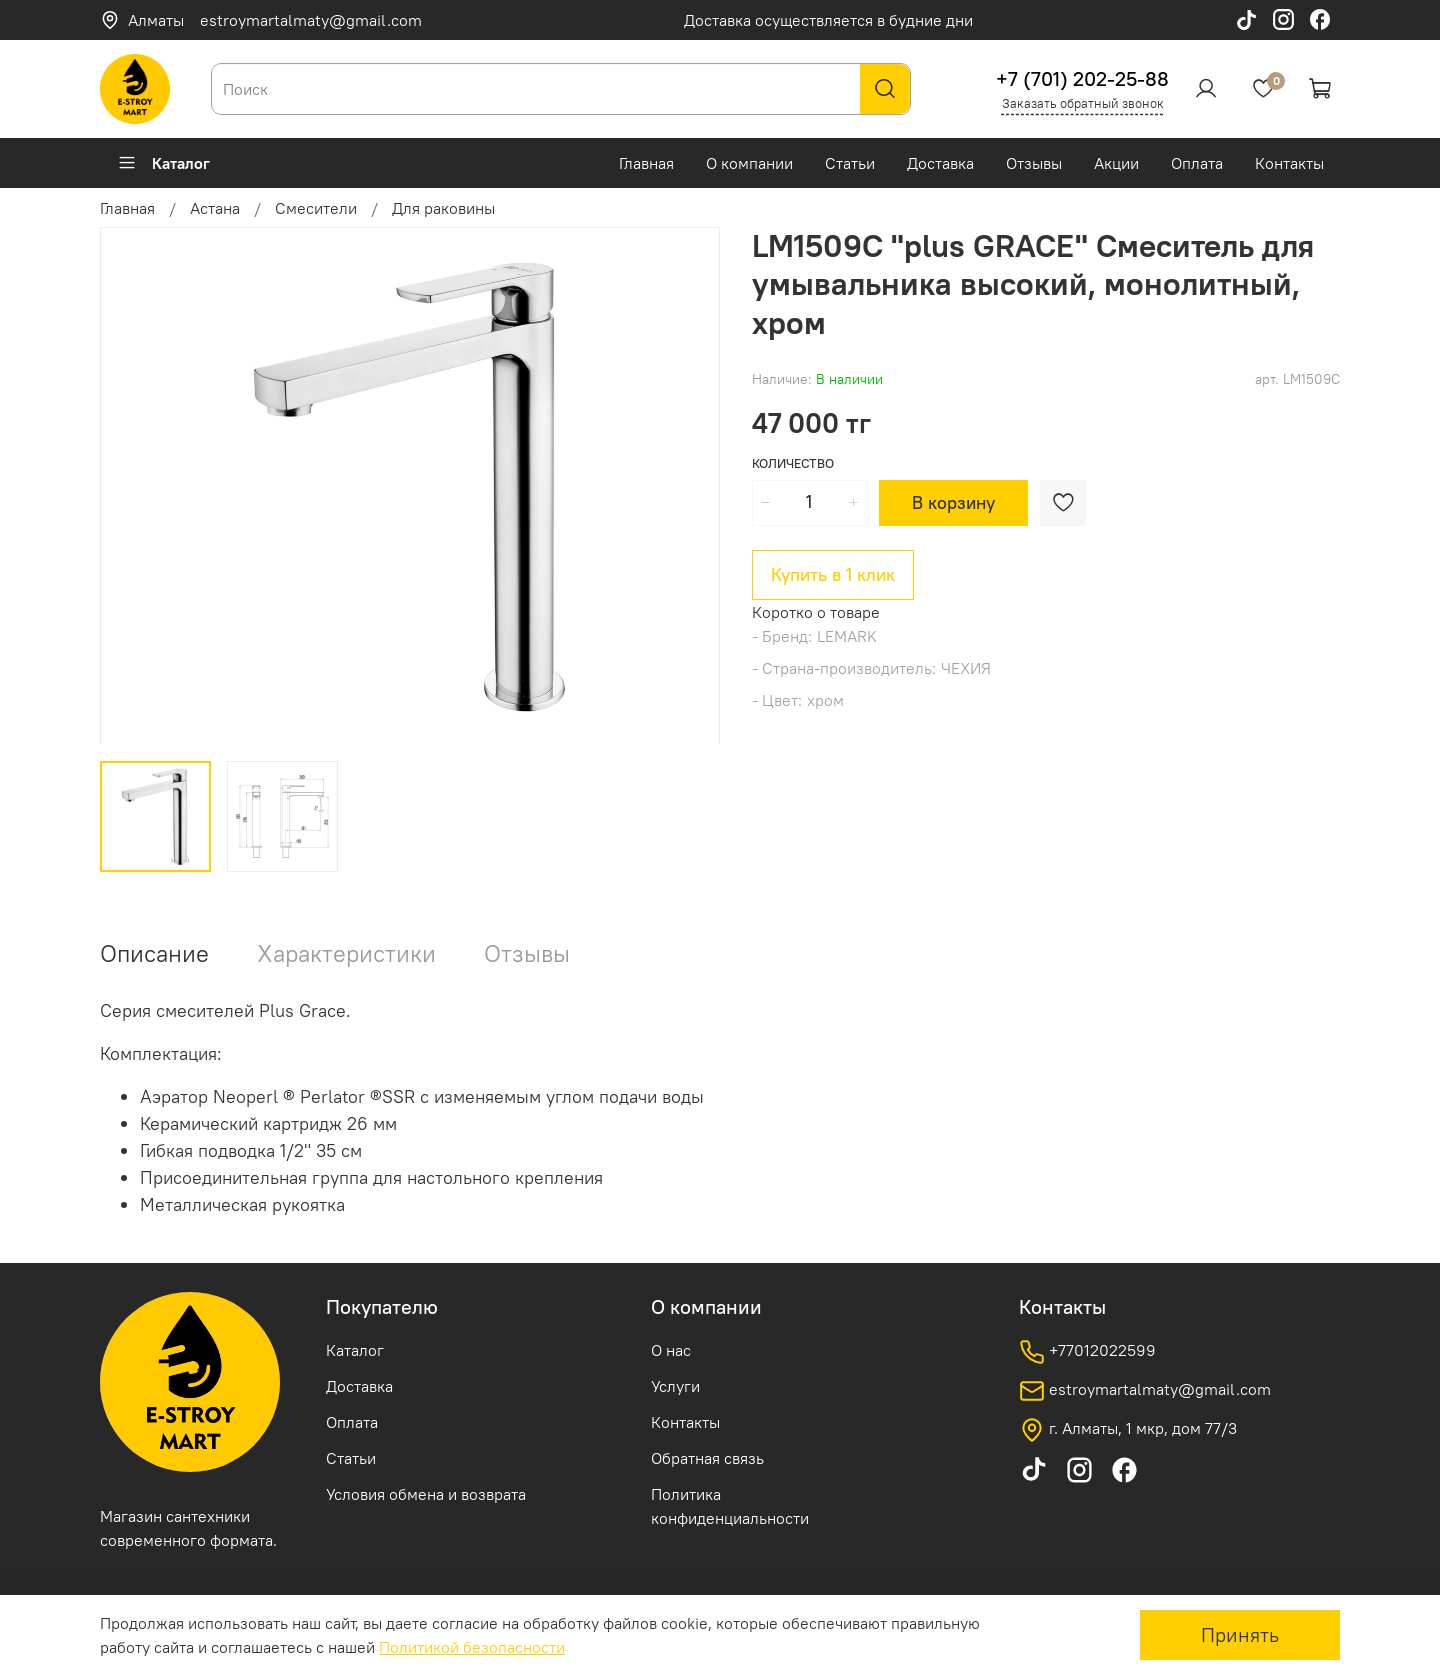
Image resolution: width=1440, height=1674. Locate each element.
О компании (749, 163)
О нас (671, 1350)
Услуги (675, 1386)
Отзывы (1034, 163)
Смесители (316, 208)
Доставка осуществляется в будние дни (828, 20)
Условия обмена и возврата (426, 1494)
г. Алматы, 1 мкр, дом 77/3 (1128, 1430)
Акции (1116, 163)
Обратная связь (707, 1458)
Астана (215, 208)
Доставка (940, 163)
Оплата (1197, 163)
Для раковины (443, 208)
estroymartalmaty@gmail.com (311, 20)
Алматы (142, 20)
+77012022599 (1087, 1352)
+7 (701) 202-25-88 (1082, 78)
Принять (1240, 1634)
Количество (793, 463)
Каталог (163, 163)
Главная (646, 163)
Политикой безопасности (472, 1647)
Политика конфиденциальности (730, 1506)
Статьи (850, 163)
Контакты (1289, 163)
